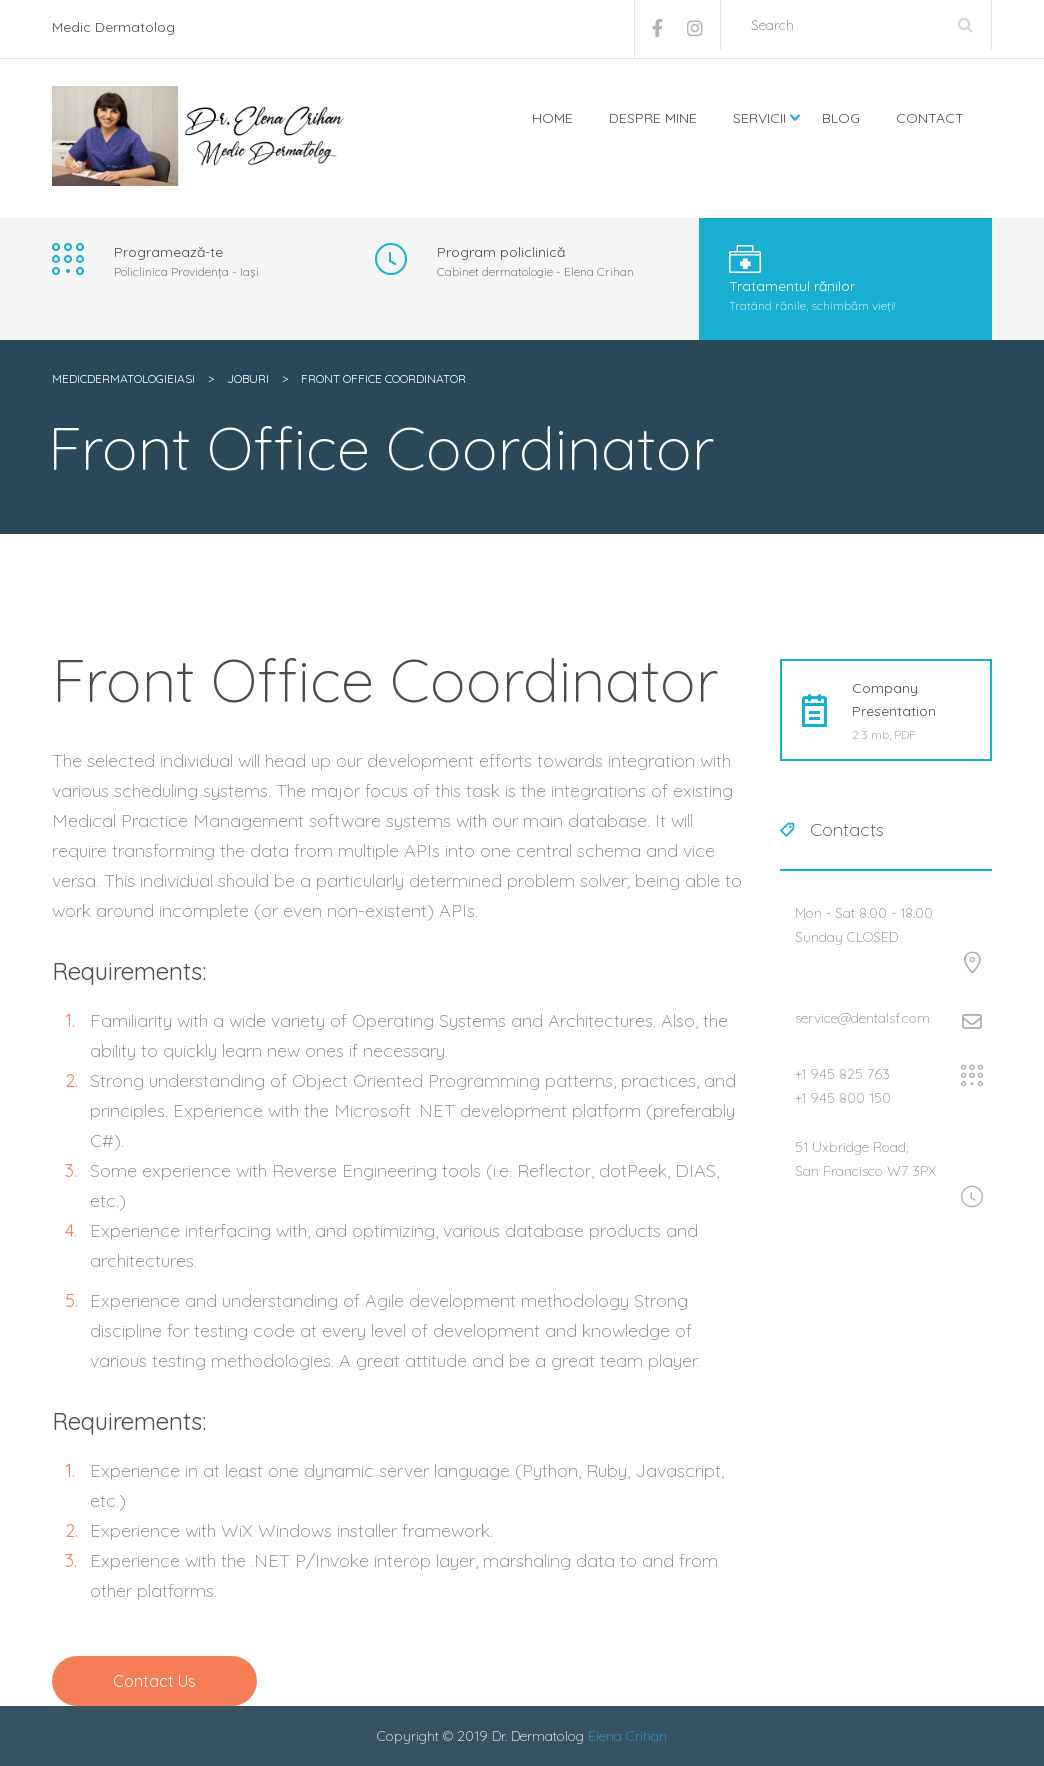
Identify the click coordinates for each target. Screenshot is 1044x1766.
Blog (841, 118)
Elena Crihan (627, 1736)
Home (552, 118)
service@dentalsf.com (862, 1018)
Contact (930, 118)
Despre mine (653, 118)
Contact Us (154, 1681)
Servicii (759, 118)
